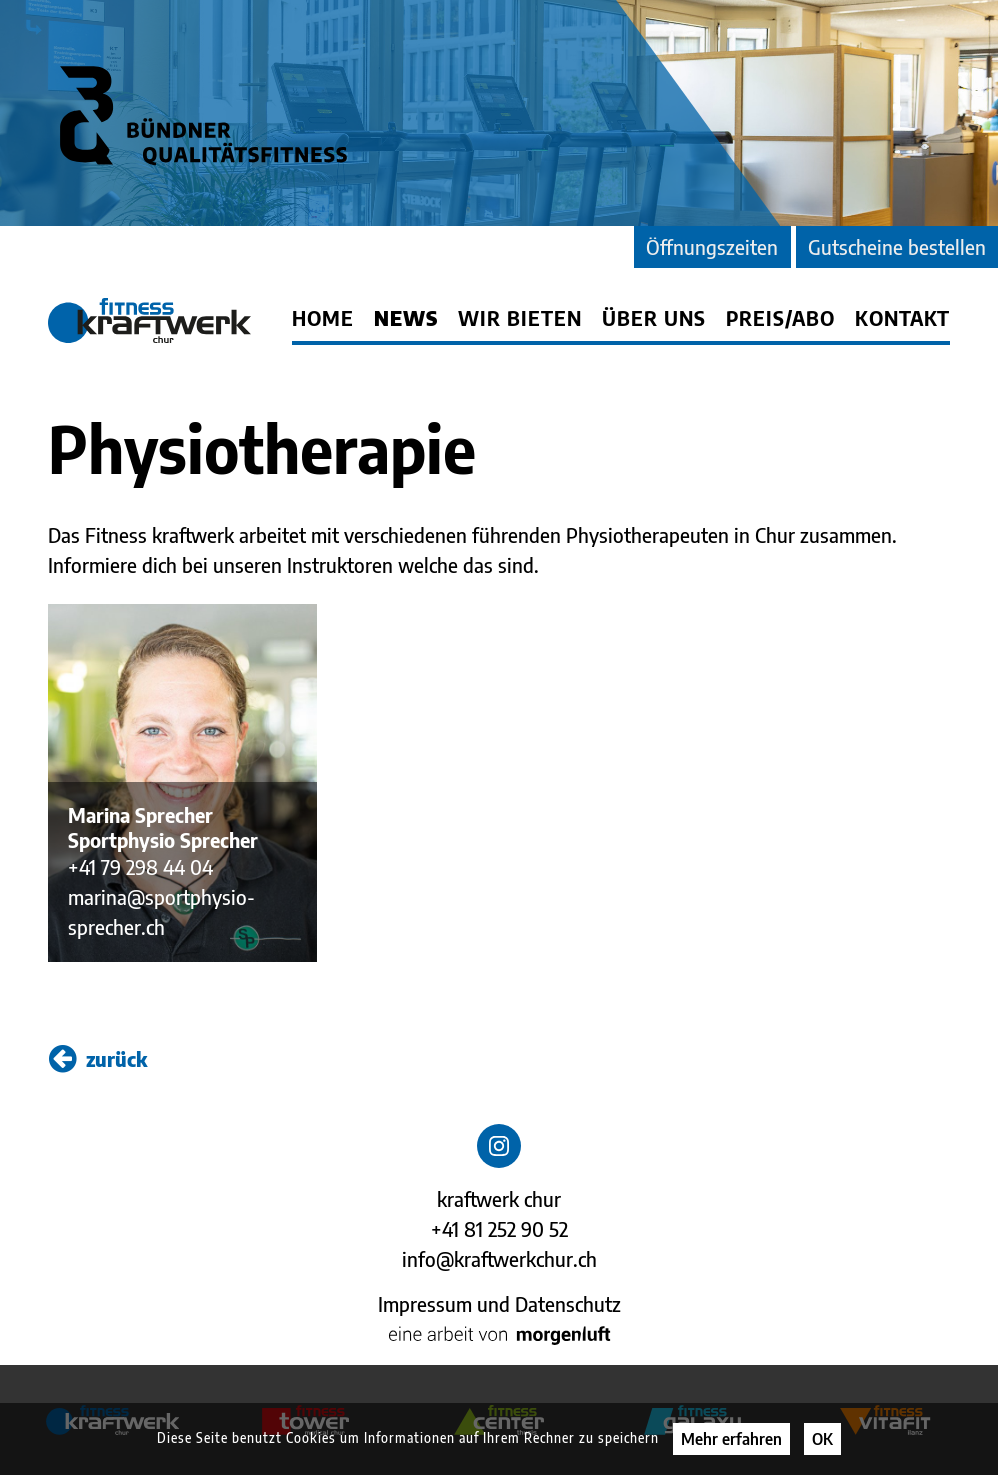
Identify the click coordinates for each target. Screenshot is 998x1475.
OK (822, 1439)
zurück (98, 1059)
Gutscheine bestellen (897, 246)
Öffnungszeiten (712, 246)
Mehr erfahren (731, 1439)
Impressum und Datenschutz (499, 1303)
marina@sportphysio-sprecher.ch (161, 911)
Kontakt (902, 318)
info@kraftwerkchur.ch (499, 1258)
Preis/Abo (780, 318)
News (406, 318)
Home (323, 318)
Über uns (654, 318)
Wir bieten (520, 318)
